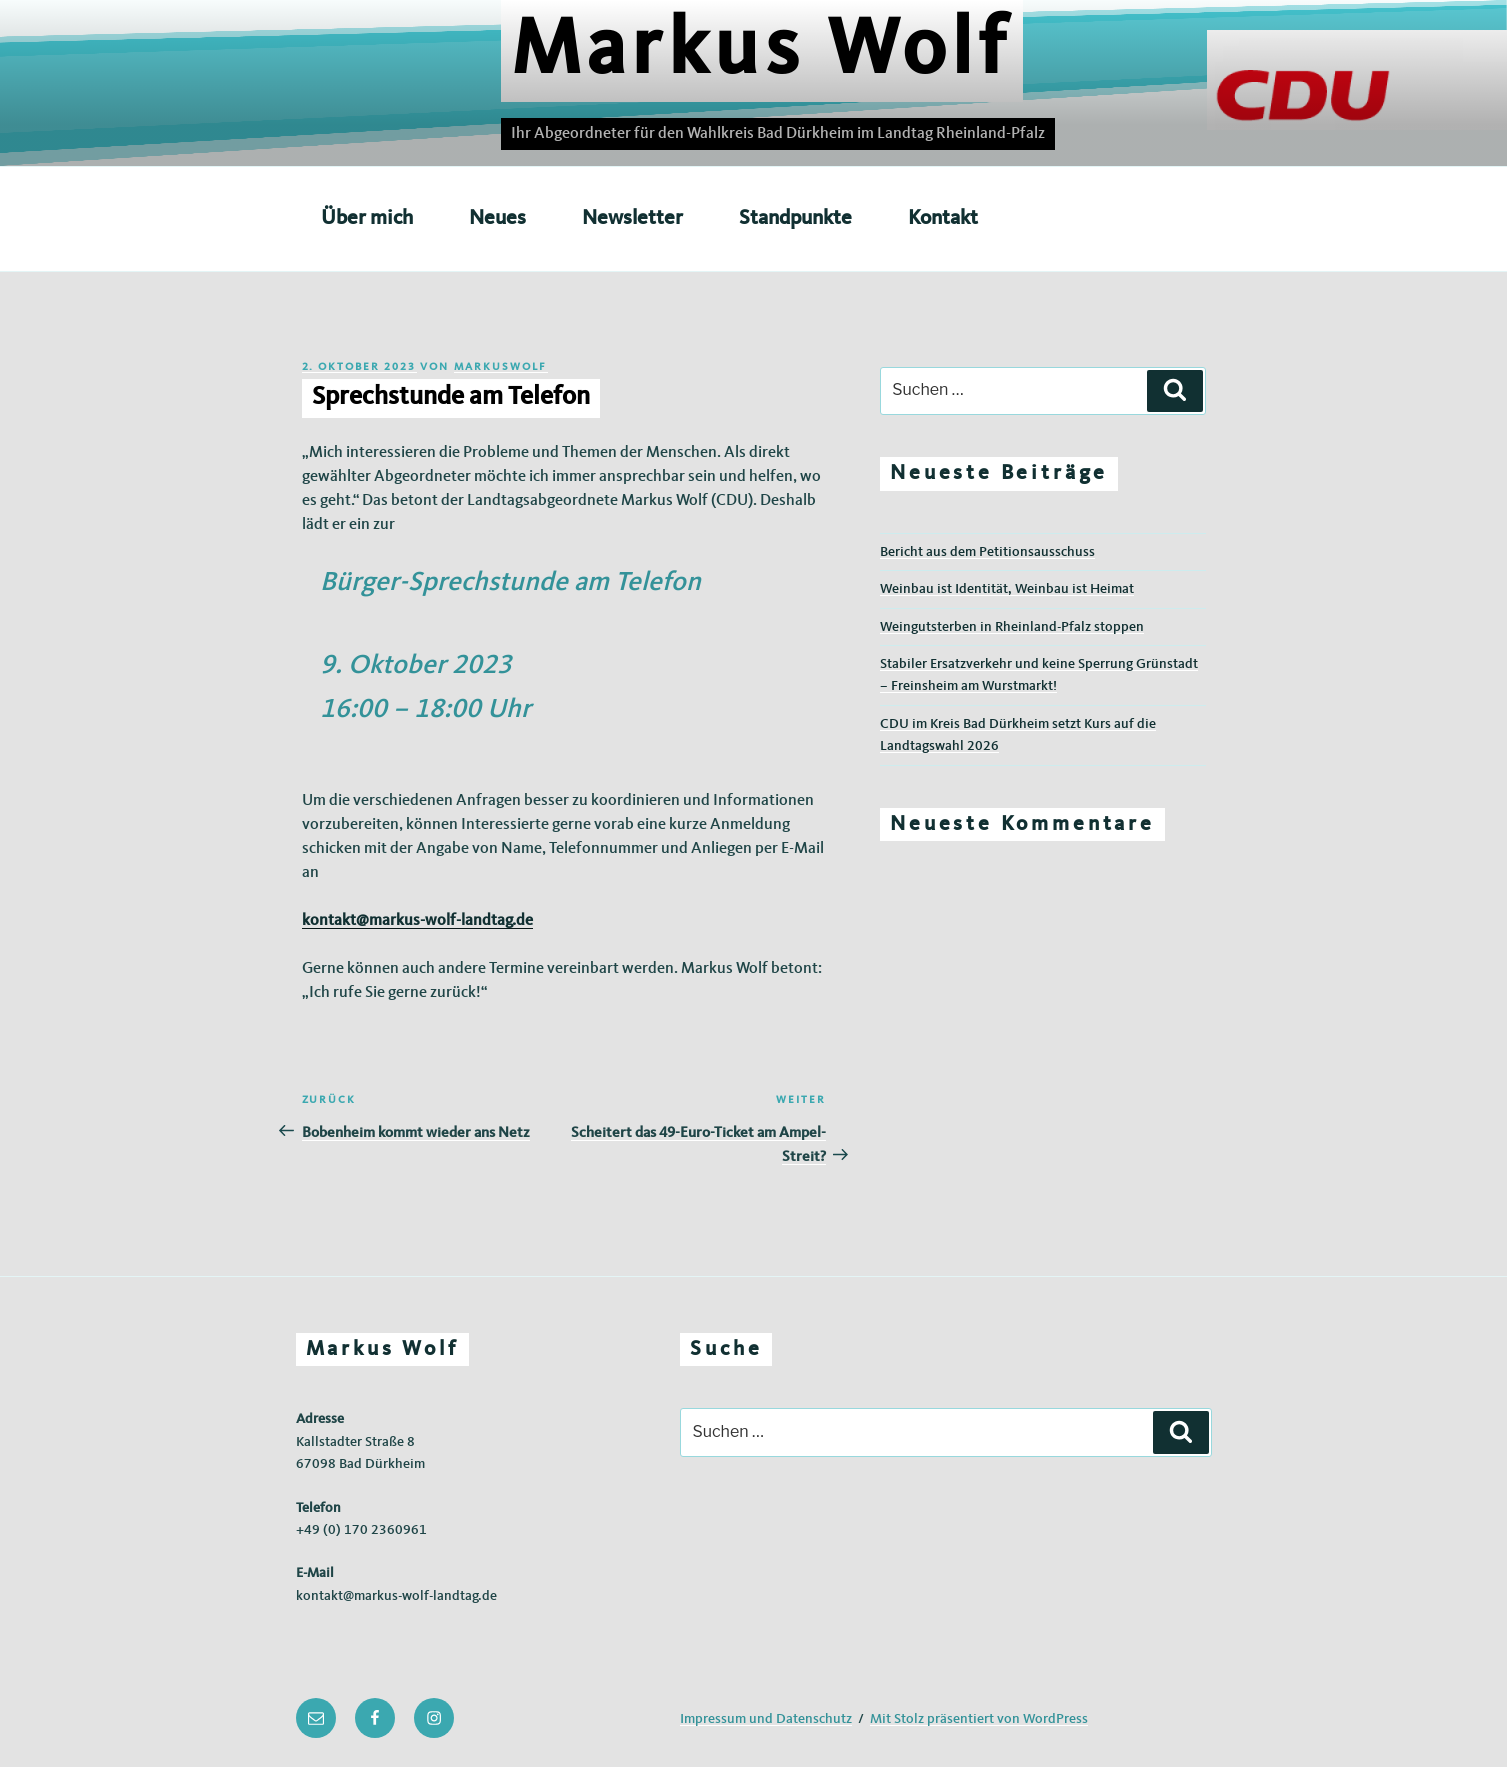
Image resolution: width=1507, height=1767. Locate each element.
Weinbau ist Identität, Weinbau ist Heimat (1007, 589)
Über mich (367, 218)
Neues (497, 218)
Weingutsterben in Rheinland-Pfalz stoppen (1012, 627)
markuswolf (501, 367)
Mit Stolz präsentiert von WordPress (979, 1719)
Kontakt (943, 218)
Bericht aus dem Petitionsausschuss (987, 552)
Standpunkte (795, 218)
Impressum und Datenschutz (766, 1719)
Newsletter (632, 218)
